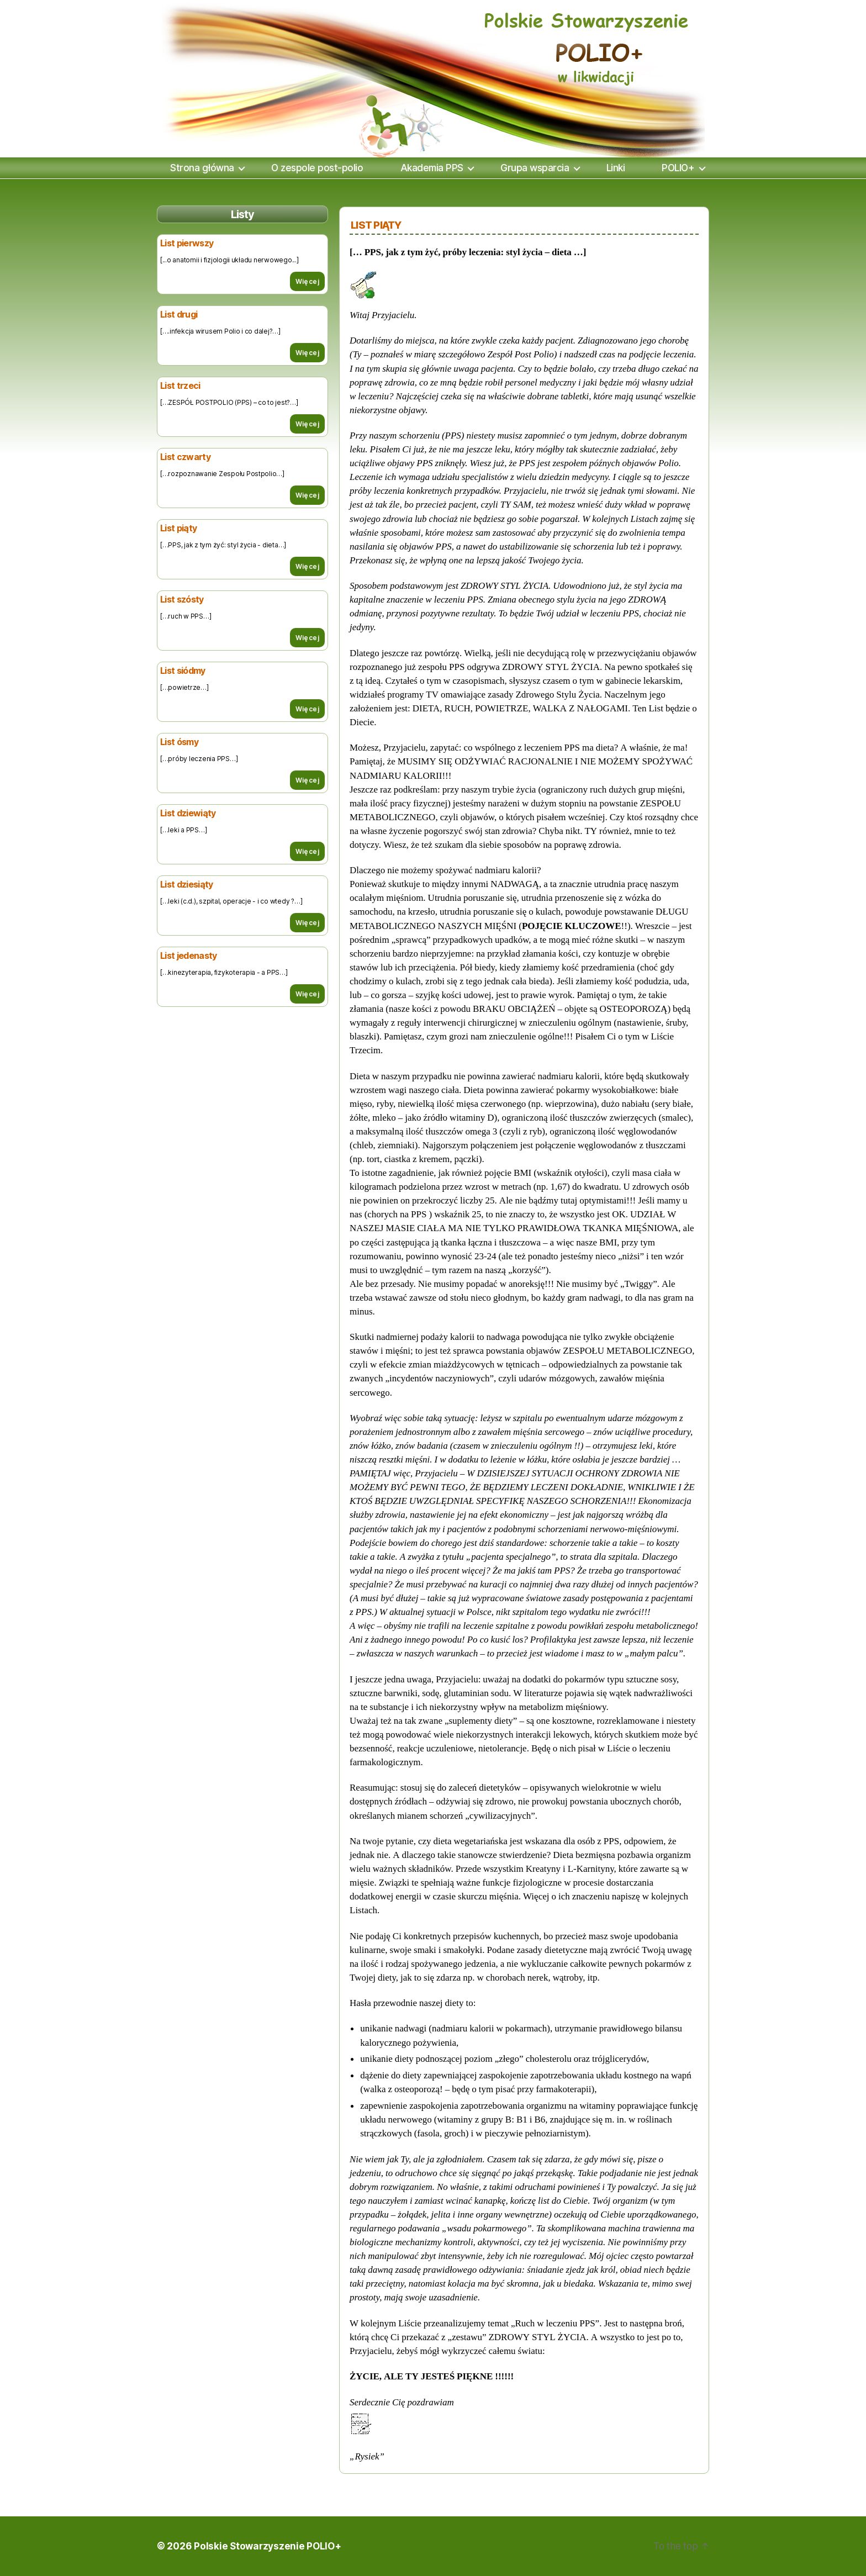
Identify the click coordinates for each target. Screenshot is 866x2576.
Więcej (307, 281)
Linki (615, 167)
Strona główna (202, 167)
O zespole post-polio (317, 167)
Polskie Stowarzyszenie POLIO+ (268, 2546)
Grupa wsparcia (534, 167)
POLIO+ (678, 167)
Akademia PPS (431, 167)
